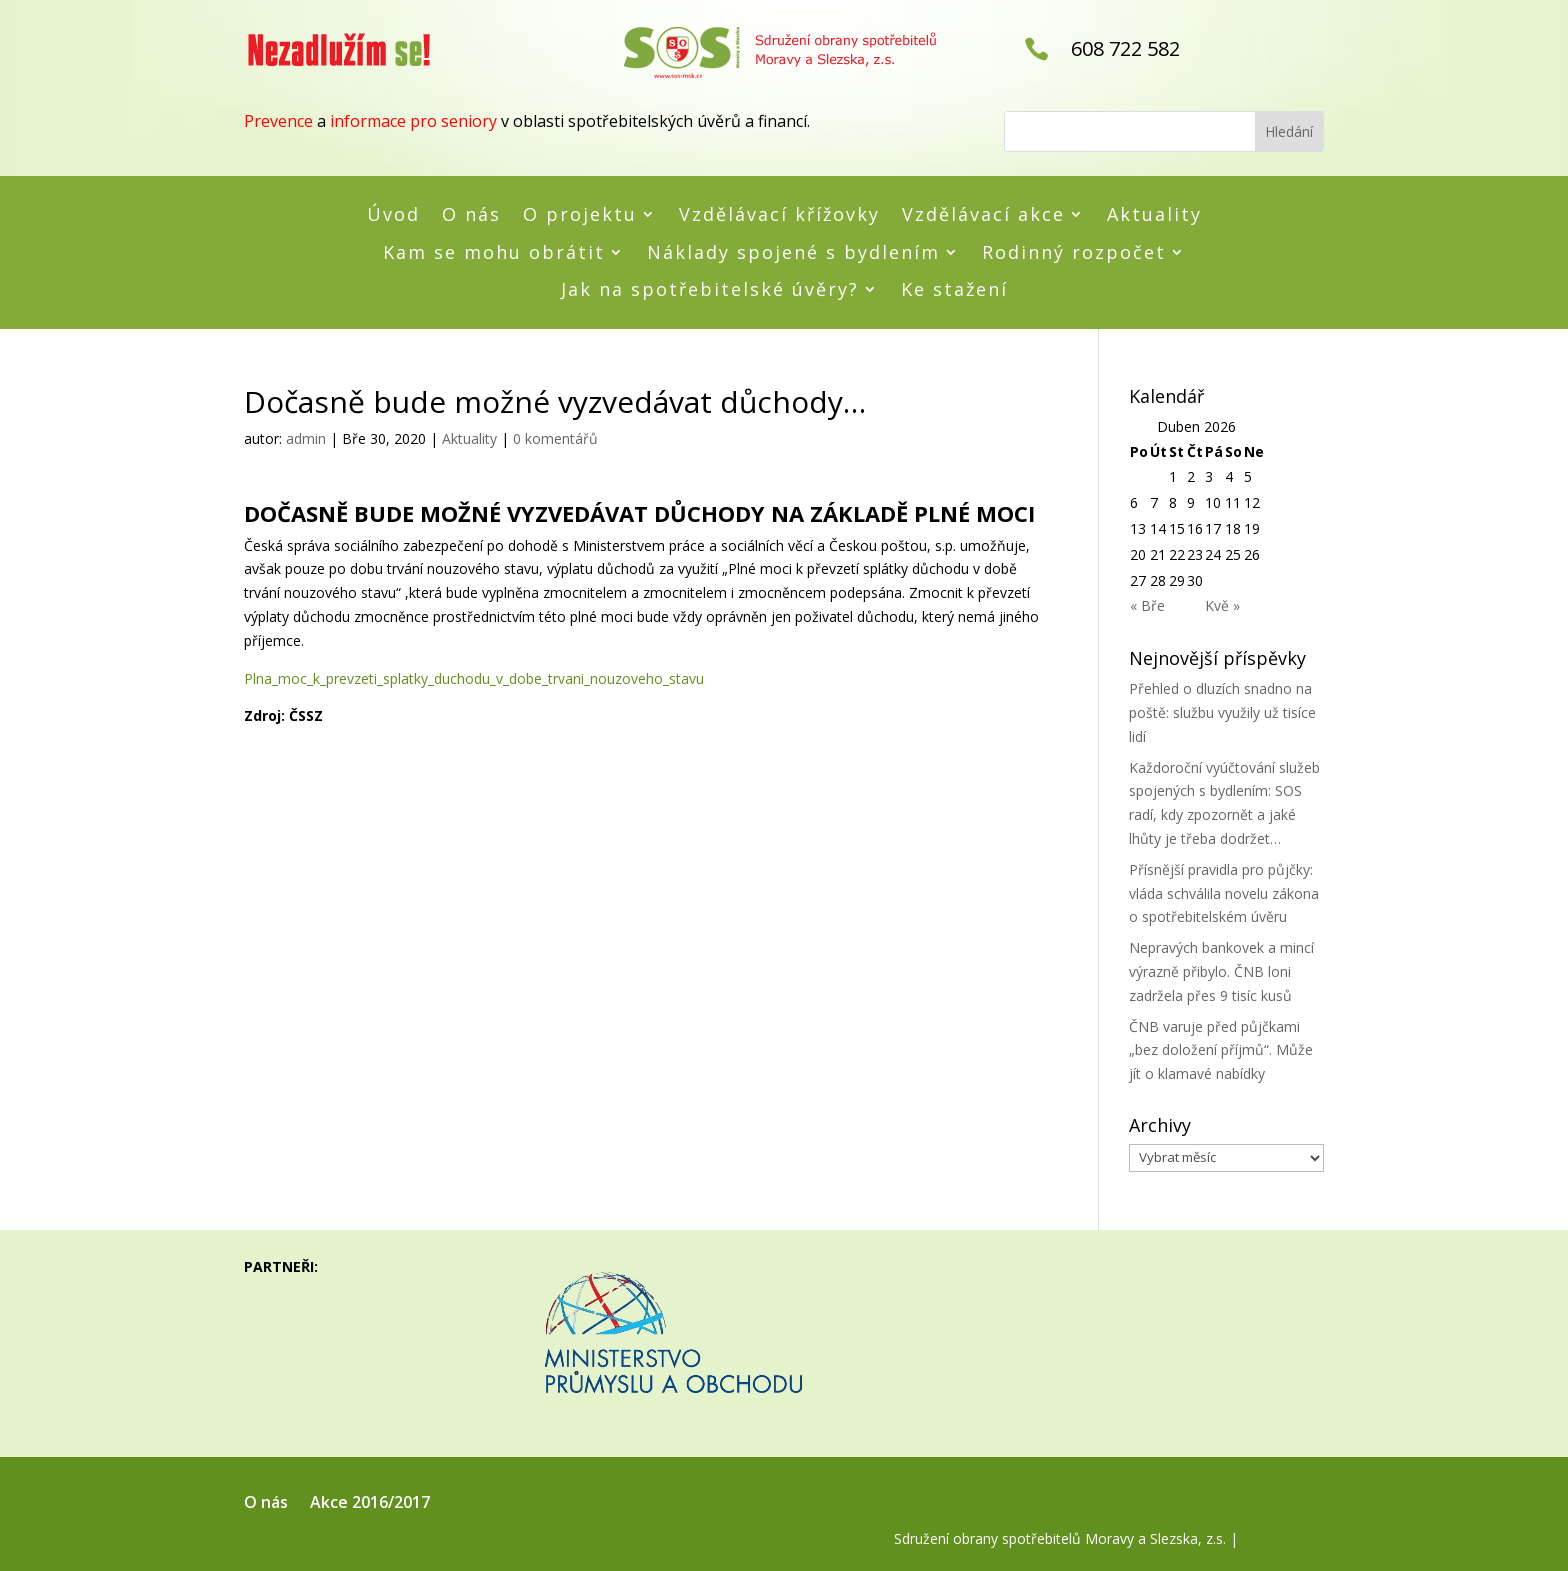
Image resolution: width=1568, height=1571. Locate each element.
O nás (471, 215)
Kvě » (1222, 605)
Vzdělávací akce (983, 215)
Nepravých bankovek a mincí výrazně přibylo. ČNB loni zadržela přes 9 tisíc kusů (1221, 971)
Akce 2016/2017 (370, 1504)
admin (306, 438)
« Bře (1147, 605)
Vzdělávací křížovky (779, 215)
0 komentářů (555, 438)
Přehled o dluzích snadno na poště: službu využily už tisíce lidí (1222, 712)
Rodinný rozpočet (1074, 253)
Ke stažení (954, 290)
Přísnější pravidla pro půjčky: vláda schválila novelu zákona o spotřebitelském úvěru (1224, 893)
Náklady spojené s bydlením (793, 253)
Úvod (393, 215)
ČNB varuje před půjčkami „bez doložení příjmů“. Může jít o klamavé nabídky (1221, 1050)
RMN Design (1283, 1538)
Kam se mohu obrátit (494, 253)
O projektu (580, 215)
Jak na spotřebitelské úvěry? (710, 290)
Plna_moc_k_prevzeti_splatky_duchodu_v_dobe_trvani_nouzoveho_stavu (474, 678)
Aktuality (1154, 215)
